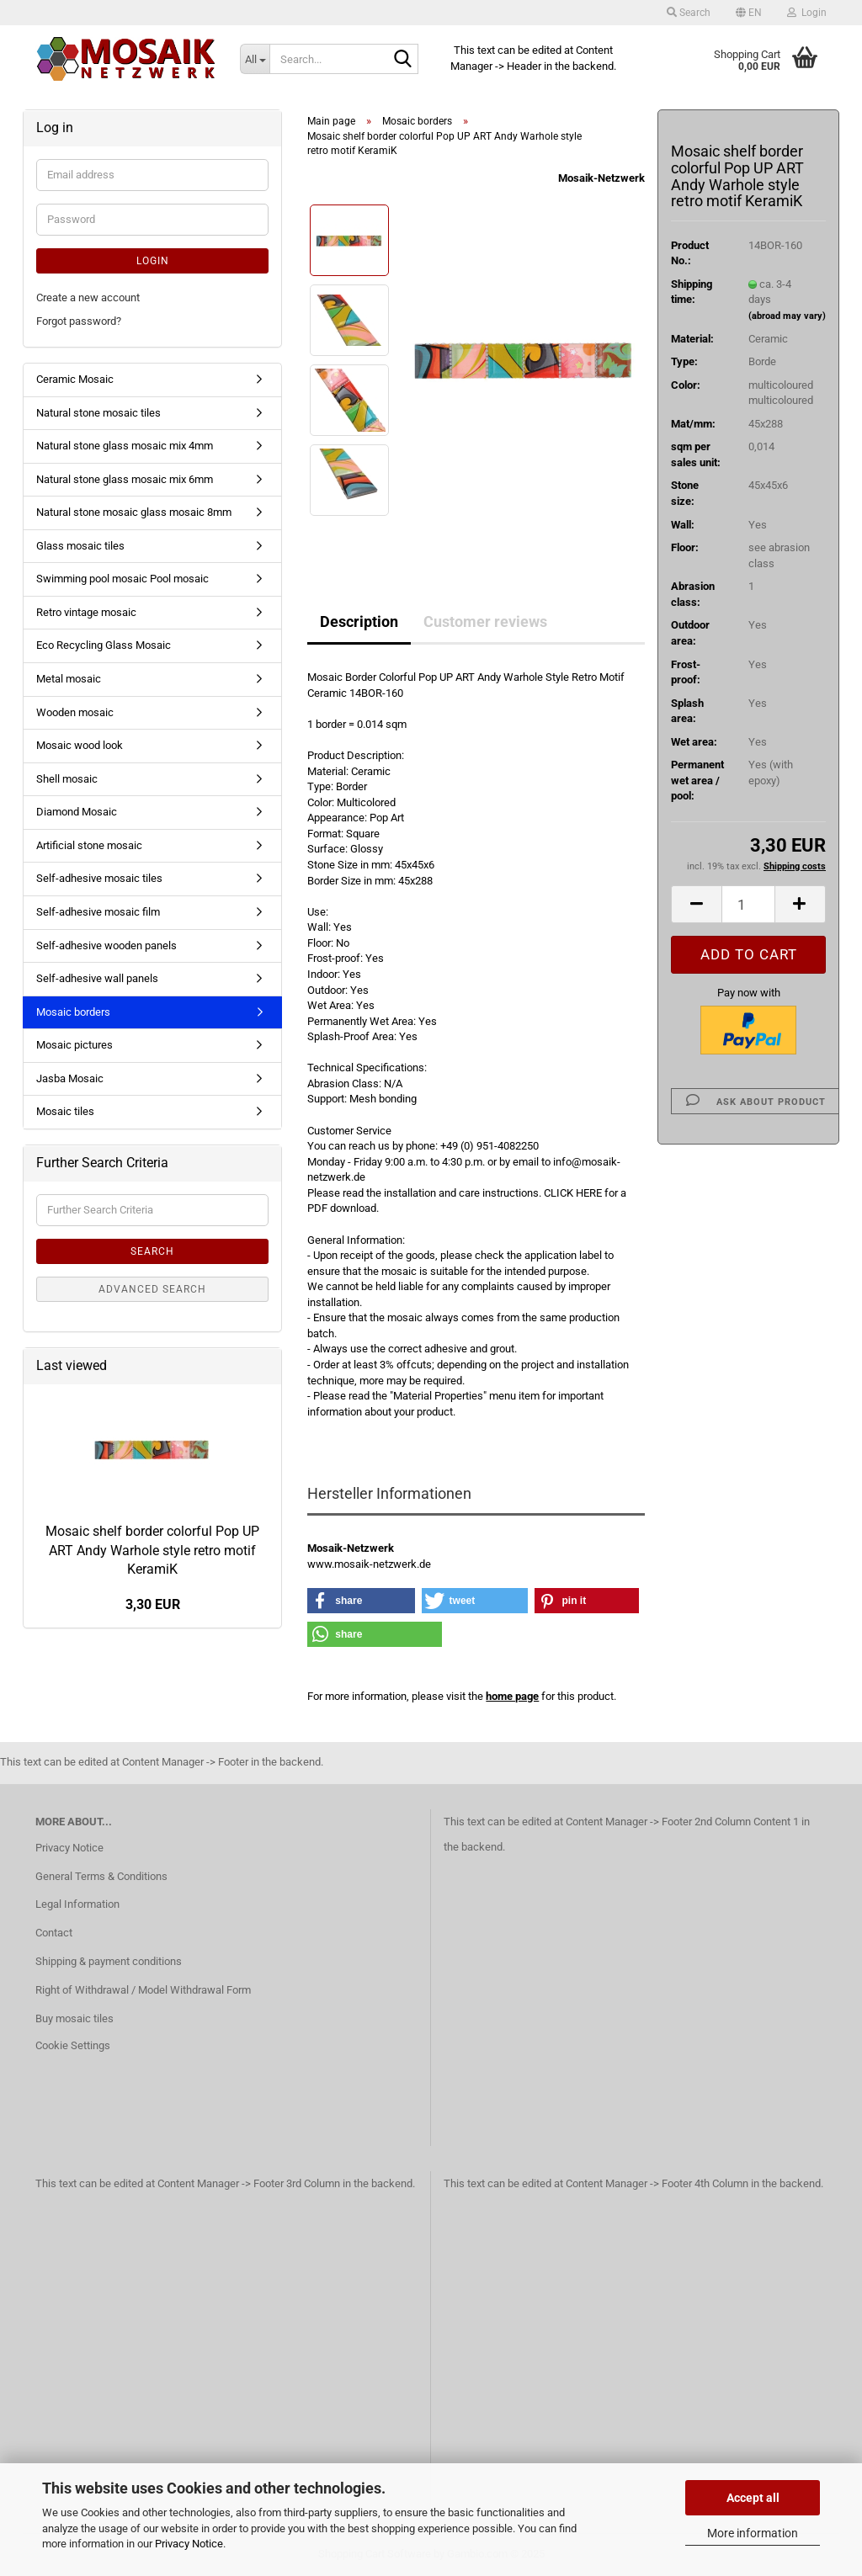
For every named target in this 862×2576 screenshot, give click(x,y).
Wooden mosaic (75, 712)
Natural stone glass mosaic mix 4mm (124, 445)
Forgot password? (78, 321)
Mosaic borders (73, 1012)
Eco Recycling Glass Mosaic (103, 645)
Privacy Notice (189, 2543)
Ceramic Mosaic (75, 379)
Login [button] (807, 13)
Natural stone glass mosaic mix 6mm (124, 479)
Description (359, 621)
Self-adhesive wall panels (97, 978)
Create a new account (88, 297)
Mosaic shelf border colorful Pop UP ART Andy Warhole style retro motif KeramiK (152, 1550)
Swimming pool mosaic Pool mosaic (122, 578)
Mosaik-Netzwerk (601, 178)
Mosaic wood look (79, 745)
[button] (748, 12)
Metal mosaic (68, 678)
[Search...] (254, 59)
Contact (53, 1932)
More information (752, 2533)
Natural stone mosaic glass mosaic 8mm (133, 512)
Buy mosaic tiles (74, 2018)
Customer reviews (485, 621)
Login (152, 261)
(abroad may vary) (787, 316)
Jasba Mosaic (70, 1078)
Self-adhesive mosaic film (98, 912)
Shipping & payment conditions (108, 1961)
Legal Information (77, 1904)
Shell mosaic (67, 779)
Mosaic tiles (65, 1111)
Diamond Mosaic (76, 811)
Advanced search (152, 1289)
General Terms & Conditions (101, 1876)
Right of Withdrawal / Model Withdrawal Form (143, 1990)
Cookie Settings (72, 2045)
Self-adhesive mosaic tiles (99, 878)
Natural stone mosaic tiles (98, 412)
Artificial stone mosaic (89, 845)
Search (152, 1251)
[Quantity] (748, 904)
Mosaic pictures (74, 1044)
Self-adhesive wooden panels (106, 945)
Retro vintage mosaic (86, 612)
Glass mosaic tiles (80, 545)
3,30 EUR (152, 1604)
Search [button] (688, 13)
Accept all (753, 2497)
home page (512, 1696)
